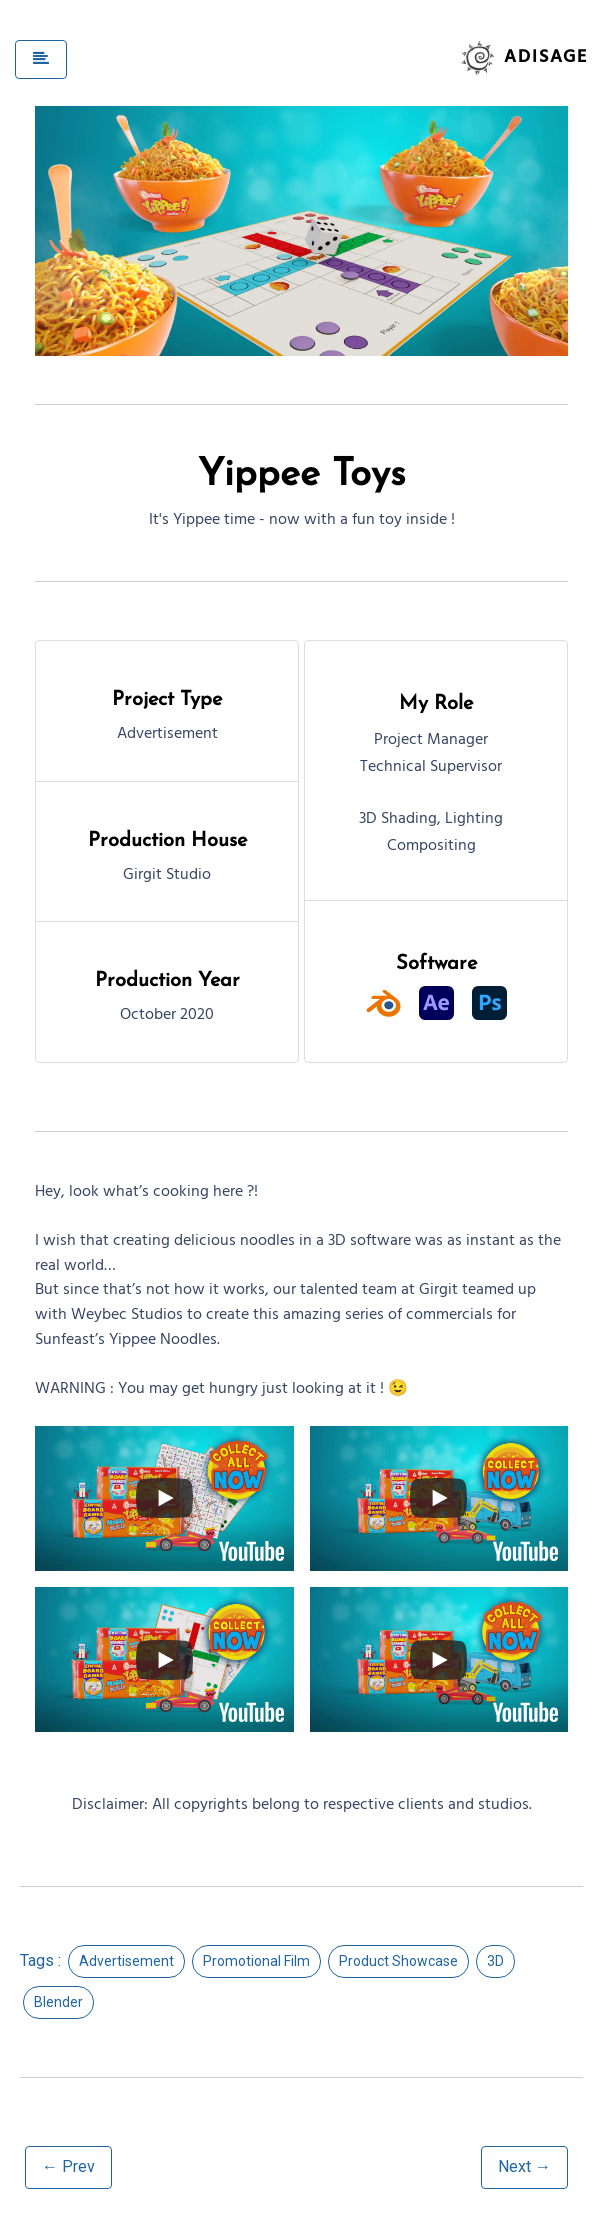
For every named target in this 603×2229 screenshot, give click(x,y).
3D (495, 1961)
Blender (58, 2002)
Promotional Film (256, 1961)
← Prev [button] (68, 2166)
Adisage (546, 58)
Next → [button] (524, 2166)
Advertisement (126, 1961)
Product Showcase (398, 1961)
